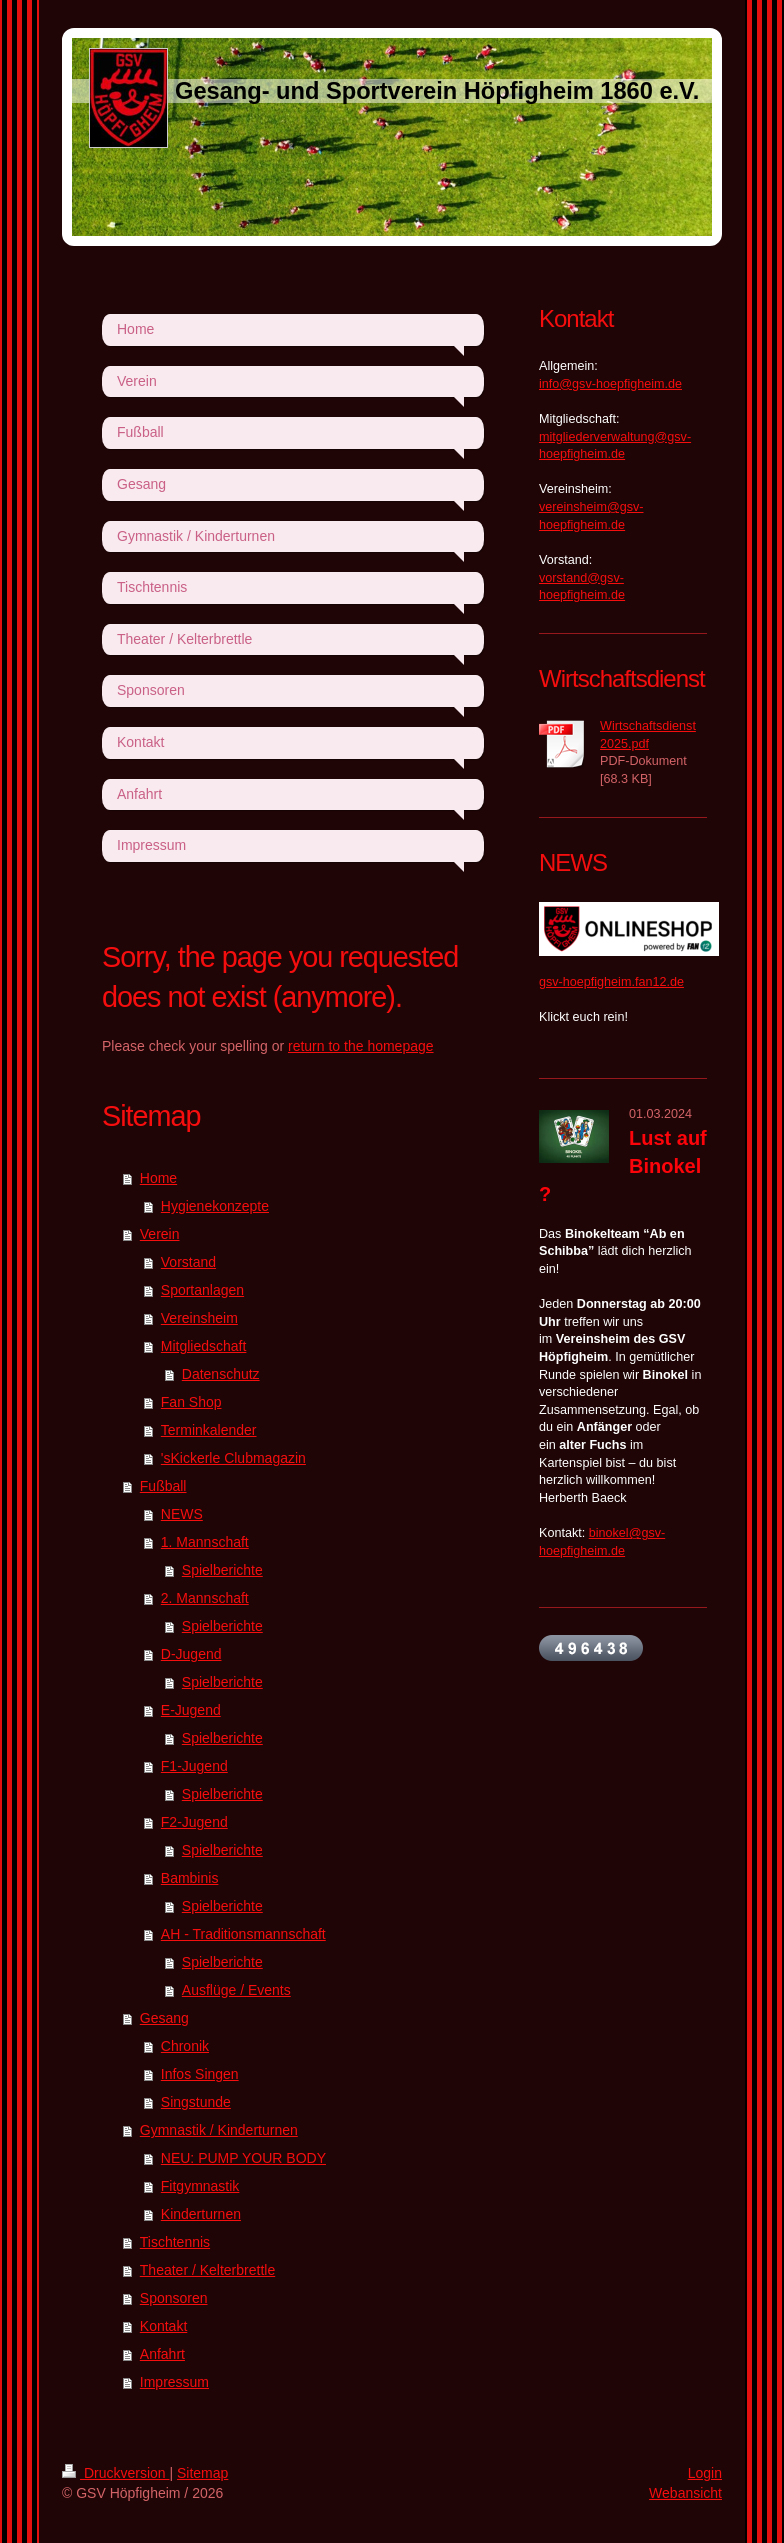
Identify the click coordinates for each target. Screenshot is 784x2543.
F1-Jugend (194, 1766)
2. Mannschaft (205, 1598)
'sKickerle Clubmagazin (233, 1458)
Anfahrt (162, 2354)
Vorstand (188, 1262)
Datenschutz (221, 1374)
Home (158, 1178)
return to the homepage (361, 1046)
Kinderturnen (201, 2214)
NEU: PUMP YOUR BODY (243, 2158)
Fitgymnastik (200, 2186)
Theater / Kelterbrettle (207, 2270)
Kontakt (163, 2326)
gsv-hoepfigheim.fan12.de (611, 982)
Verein (160, 1234)
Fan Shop (191, 1402)
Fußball (163, 1486)
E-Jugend (191, 1710)
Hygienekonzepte (215, 1206)
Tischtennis (175, 2242)
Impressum (174, 2382)
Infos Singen (200, 2074)
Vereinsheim (199, 1318)
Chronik (185, 2046)
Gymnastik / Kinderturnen (219, 2130)
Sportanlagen (202, 1290)
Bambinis (190, 1878)
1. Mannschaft (205, 1542)
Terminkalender (209, 1430)
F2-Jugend (194, 1822)
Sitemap (202, 2473)
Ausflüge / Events (236, 1990)
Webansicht (685, 2493)
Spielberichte (222, 1570)
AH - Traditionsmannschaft (243, 1934)
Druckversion (115, 2473)
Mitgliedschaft (204, 1346)
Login (705, 2473)
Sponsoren (174, 2298)
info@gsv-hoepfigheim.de (610, 384)
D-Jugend (191, 1654)
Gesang (164, 2018)
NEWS (182, 1514)
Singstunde (196, 2102)
